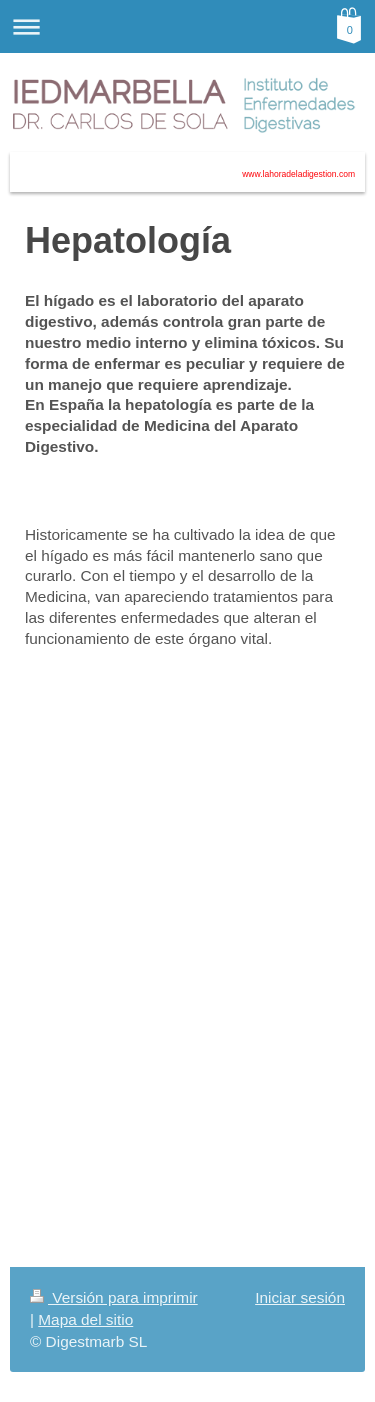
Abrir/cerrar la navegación (187, 26)
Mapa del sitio (85, 1319)
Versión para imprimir (114, 1297)
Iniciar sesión (300, 1297)
